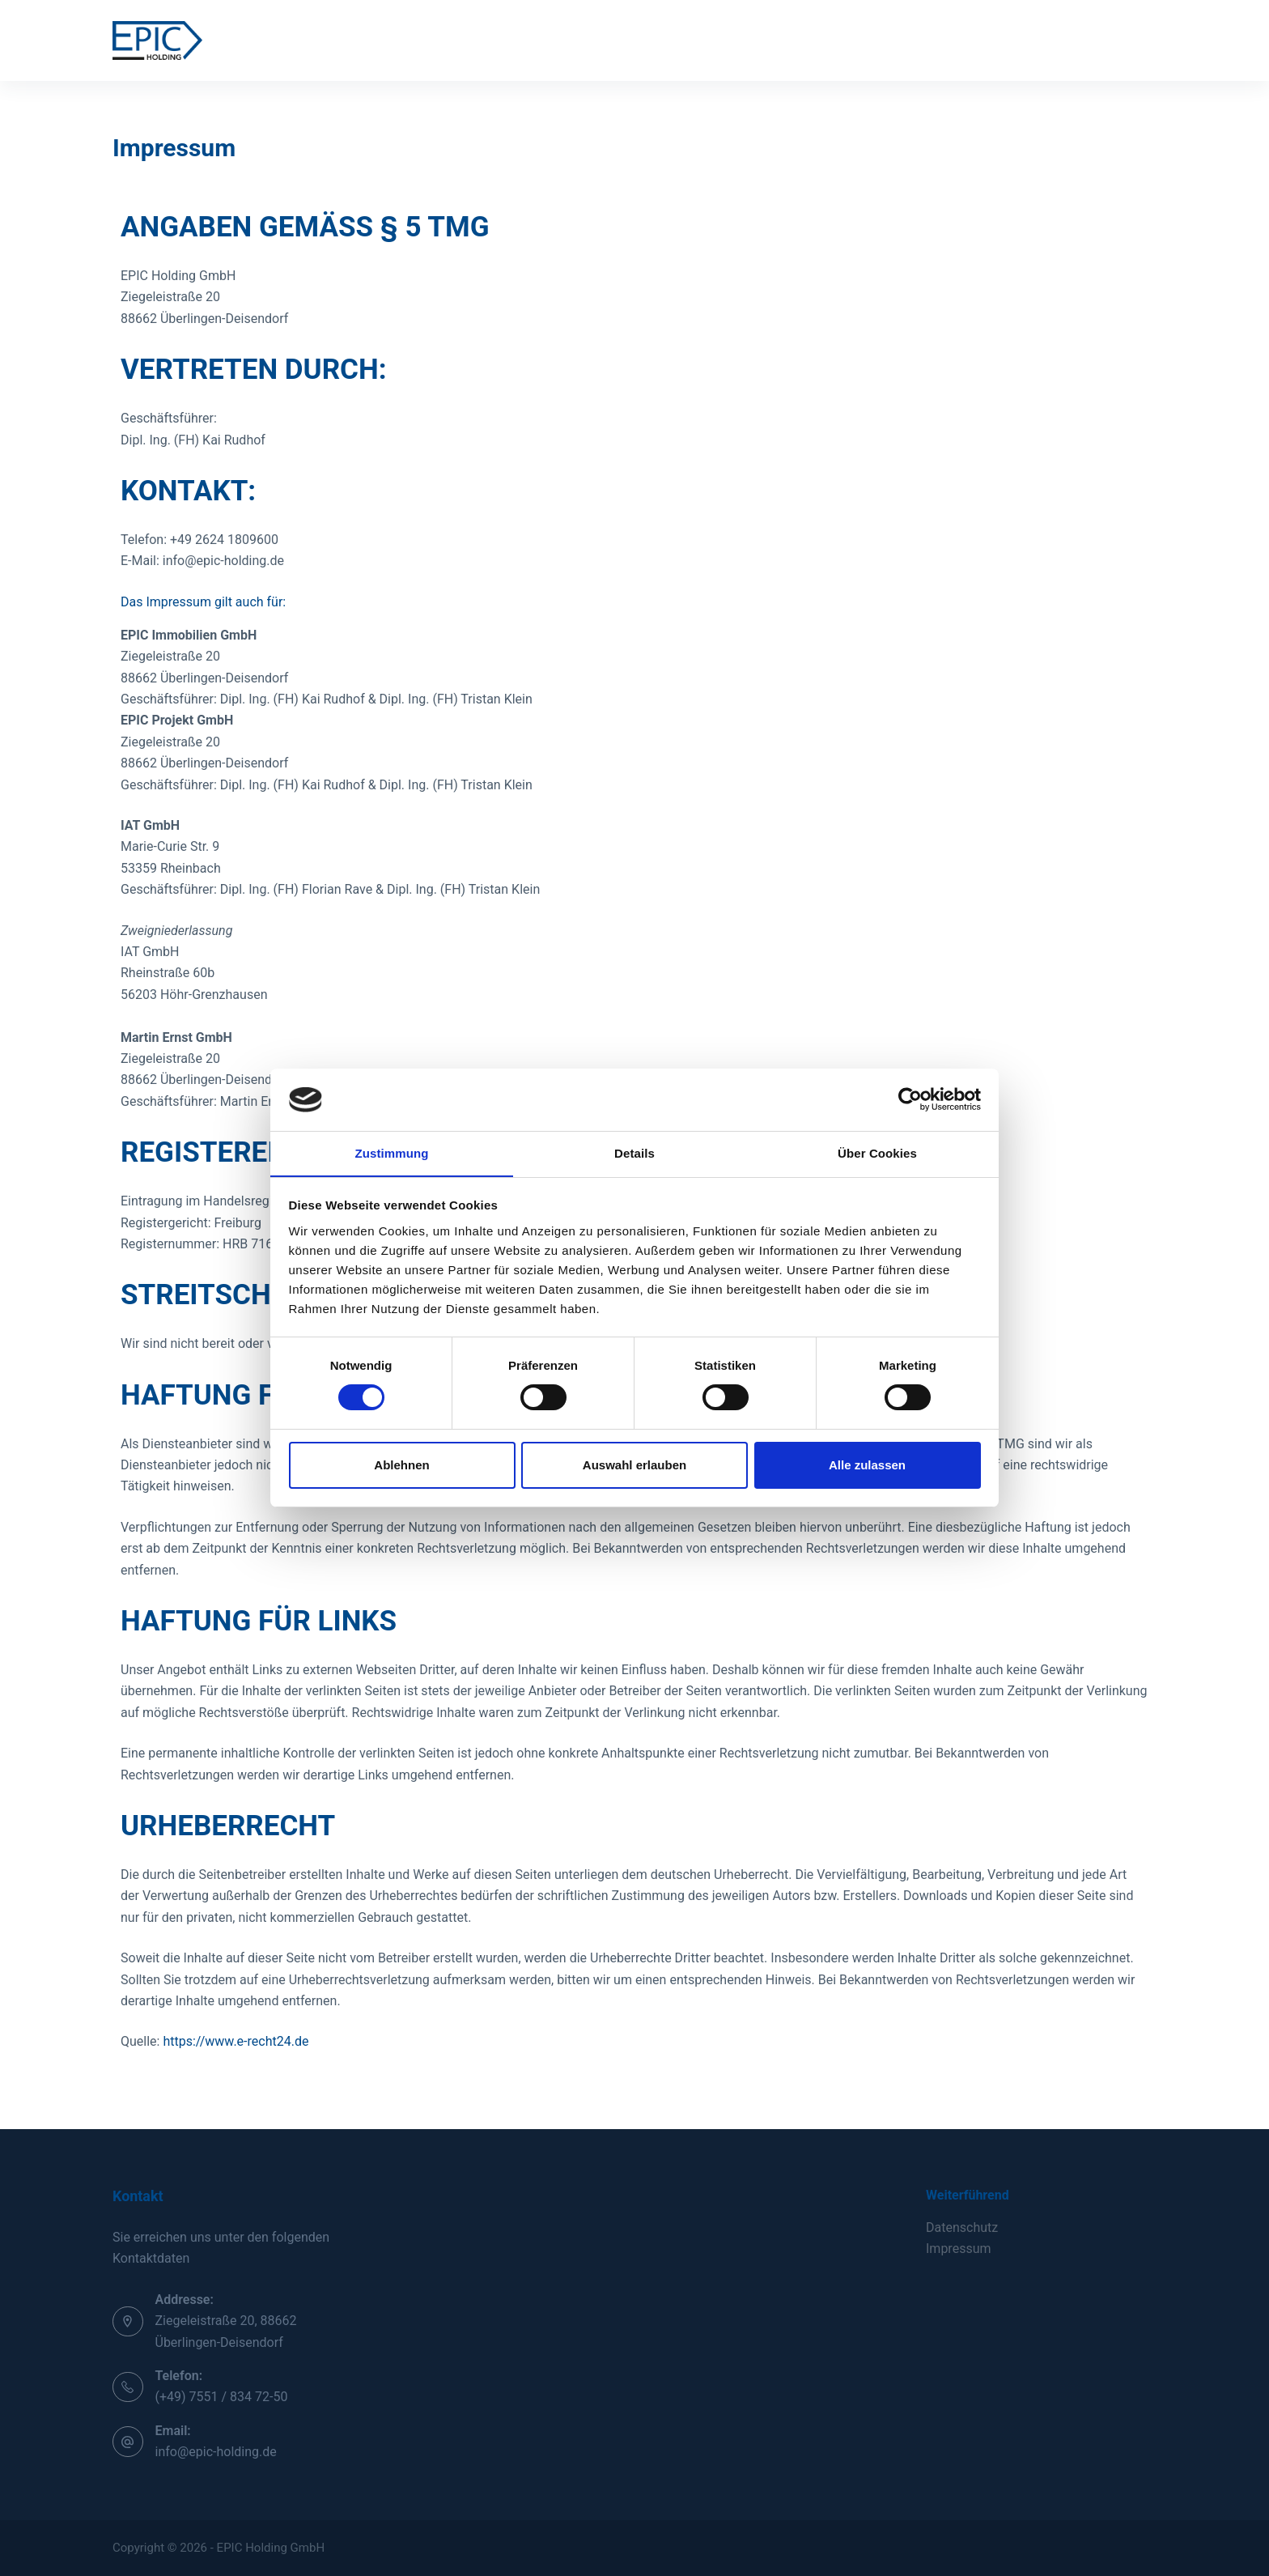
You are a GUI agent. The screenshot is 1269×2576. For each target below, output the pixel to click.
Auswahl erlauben (634, 1465)
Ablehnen (401, 1465)
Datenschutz (962, 2227)
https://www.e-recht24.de (235, 2041)
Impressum (958, 2248)
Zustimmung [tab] (392, 1152)
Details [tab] (634, 1152)
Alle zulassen (867, 1465)
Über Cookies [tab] (877, 1152)
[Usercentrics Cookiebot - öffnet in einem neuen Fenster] (910, 1099)
